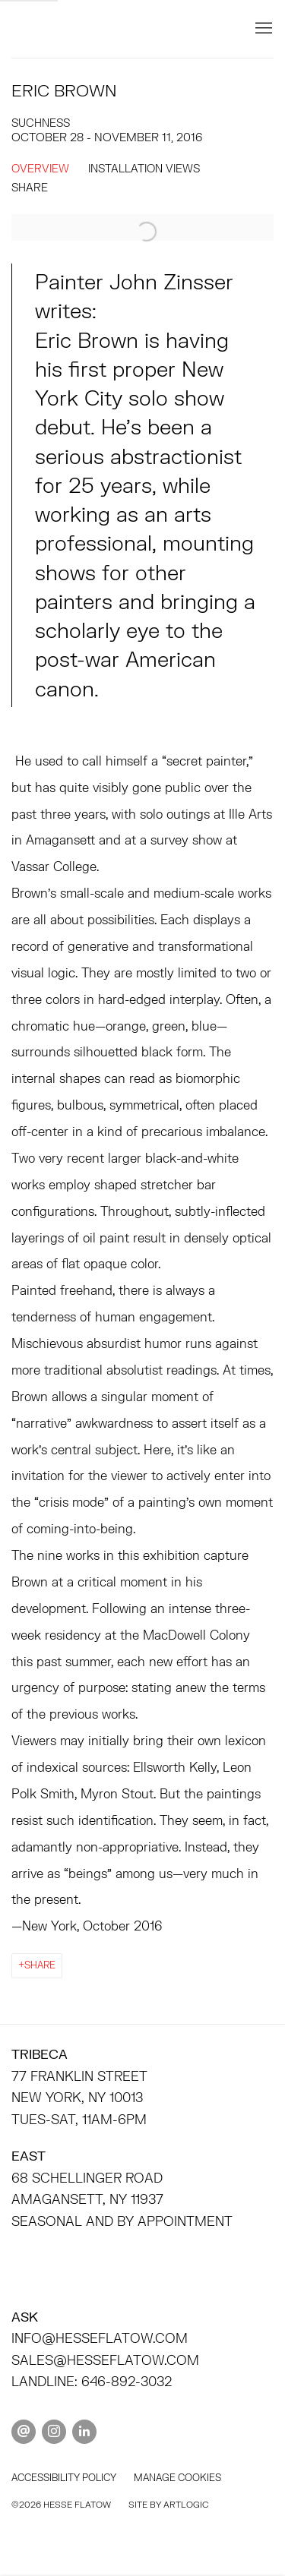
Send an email (23, 2432)
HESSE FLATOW (115, 28)
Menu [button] (262, 28)
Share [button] (29, 187)
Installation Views (144, 168)
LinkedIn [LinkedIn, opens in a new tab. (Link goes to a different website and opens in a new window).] (84, 2432)
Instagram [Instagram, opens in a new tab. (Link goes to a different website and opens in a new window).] (54, 2432)
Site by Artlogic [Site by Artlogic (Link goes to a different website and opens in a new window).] (168, 2504)
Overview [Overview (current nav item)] (40, 168)
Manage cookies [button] (177, 2477)
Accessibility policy (63, 2477)
